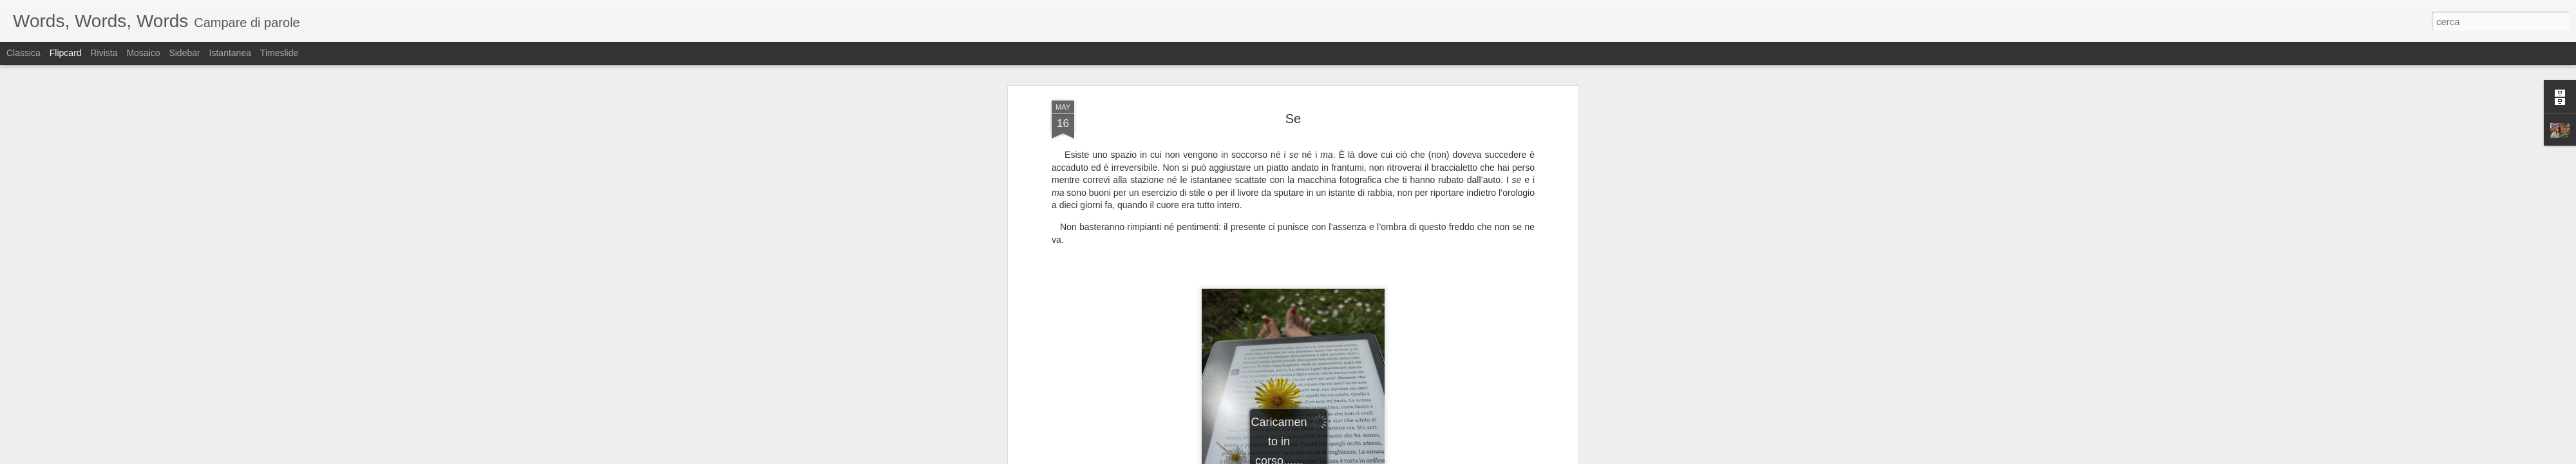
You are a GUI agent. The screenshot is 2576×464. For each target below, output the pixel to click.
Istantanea (230, 53)
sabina (1347, 266)
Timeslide (279, 53)
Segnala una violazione (1380, 457)
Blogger (1328, 457)
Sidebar (184, 53)
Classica (23, 53)
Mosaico (143, 53)
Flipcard (66, 53)
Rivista (103, 53)
